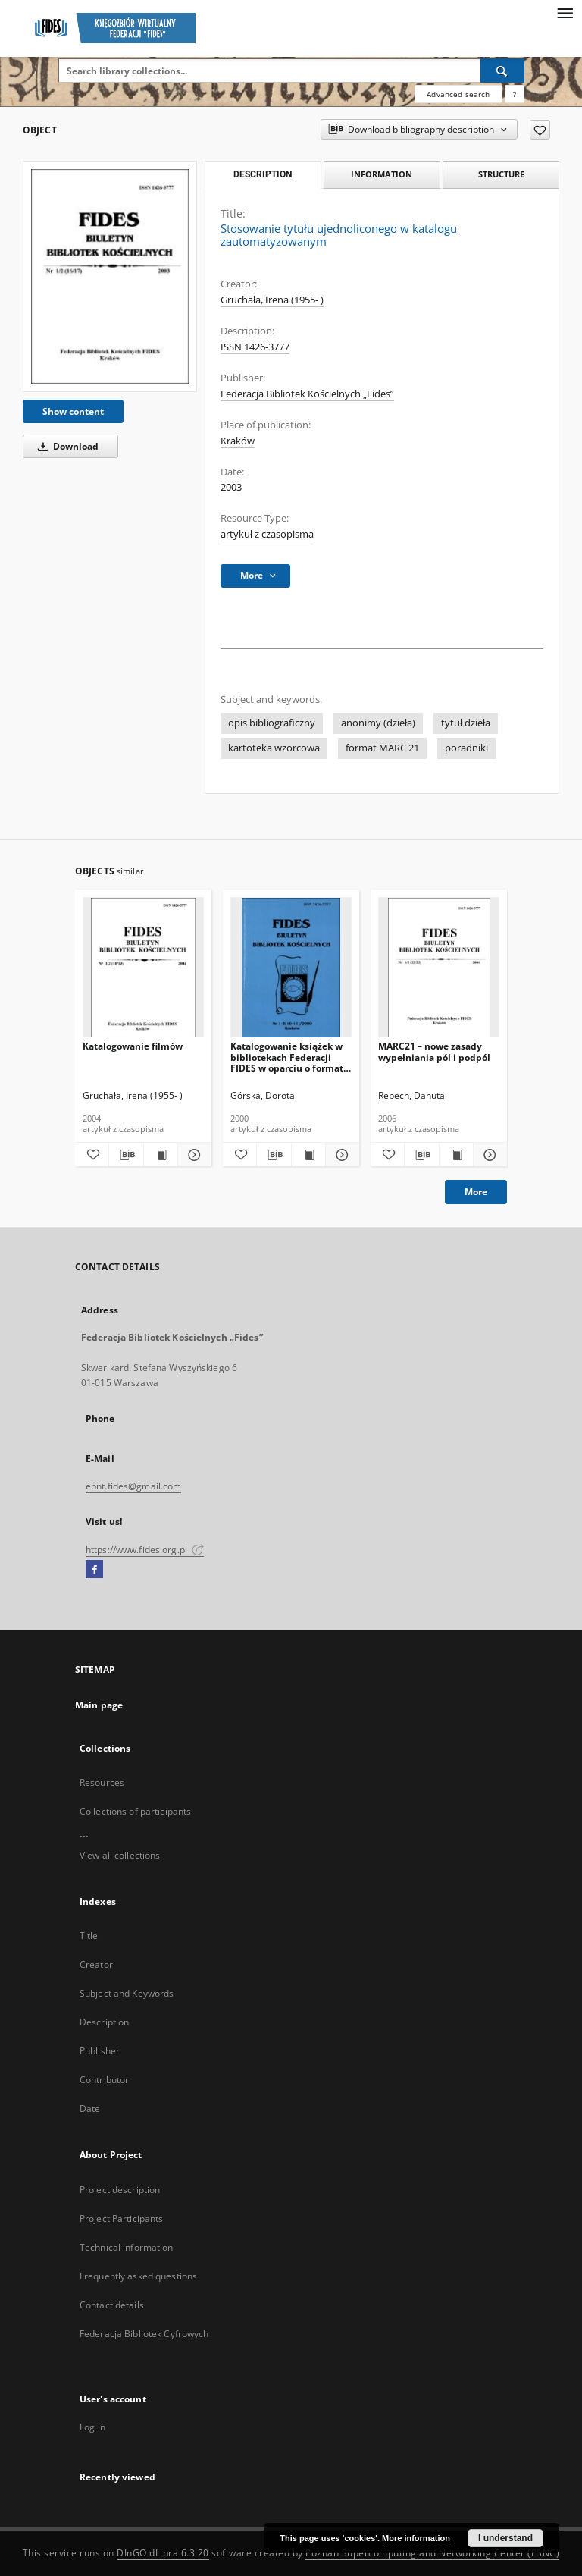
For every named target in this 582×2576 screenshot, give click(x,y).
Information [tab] (381, 174)
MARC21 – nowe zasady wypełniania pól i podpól (434, 1051)
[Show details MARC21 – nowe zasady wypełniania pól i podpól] (488, 1155)
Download (66, 446)
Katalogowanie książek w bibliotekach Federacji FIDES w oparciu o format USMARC (286, 1057)
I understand (505, 2538)
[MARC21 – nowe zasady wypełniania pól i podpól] (439, 968)
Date (90, 2108)
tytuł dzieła (465, 723)
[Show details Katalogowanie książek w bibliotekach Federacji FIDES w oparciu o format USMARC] (340, 1155)
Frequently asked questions (138, 2276)
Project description (120, 2189)
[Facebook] (94, 1570)
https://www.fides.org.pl (145, 1549)
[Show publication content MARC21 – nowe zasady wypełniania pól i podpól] (456, 1155)
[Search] (502, 70)
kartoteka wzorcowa (274, 748)
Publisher (100, 2050)
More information (416, 2538)
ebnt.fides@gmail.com (133, 1485)
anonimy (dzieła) (378, 723)
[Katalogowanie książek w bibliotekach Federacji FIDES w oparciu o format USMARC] (291, 968)
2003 (231, 487)
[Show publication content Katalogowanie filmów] (160, 1155)
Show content (73, 411)
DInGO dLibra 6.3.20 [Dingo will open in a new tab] (163, 2552)
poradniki (466, 748)
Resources (102, 1782)
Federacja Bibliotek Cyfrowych (144, 2333)
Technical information (127, 2247)
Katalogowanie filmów (133, 1046)
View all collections (120, 1855)
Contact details (112, 2304)
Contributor (104, 2079)
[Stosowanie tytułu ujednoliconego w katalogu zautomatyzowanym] (110, 276)
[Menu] (564, 12)
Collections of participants (135, 1811)
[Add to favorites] (540, 130)
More (476, 1191)
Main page (99, 1705)
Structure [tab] (501, 174)
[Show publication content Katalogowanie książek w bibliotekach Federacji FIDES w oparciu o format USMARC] (308, 1155)
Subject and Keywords (127, 1993)
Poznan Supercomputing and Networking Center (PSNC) (432, 2552)
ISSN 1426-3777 (255, 346)
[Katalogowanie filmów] (143, 968)
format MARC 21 (382, 748)
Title (89, 1935)
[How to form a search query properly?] (514, 94)
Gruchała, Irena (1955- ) (272, 299)
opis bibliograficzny (271, 723)
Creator (96, 1964)
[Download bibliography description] (125, 1155)
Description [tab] (262, 174)
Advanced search (458, 94)
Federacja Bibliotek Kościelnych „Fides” (307, 393)
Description (104, 2022)
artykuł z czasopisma (267, 534)
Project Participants (121, 2218)
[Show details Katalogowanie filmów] (192, 1155)
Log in (92, 2427)
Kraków (238, 441)
